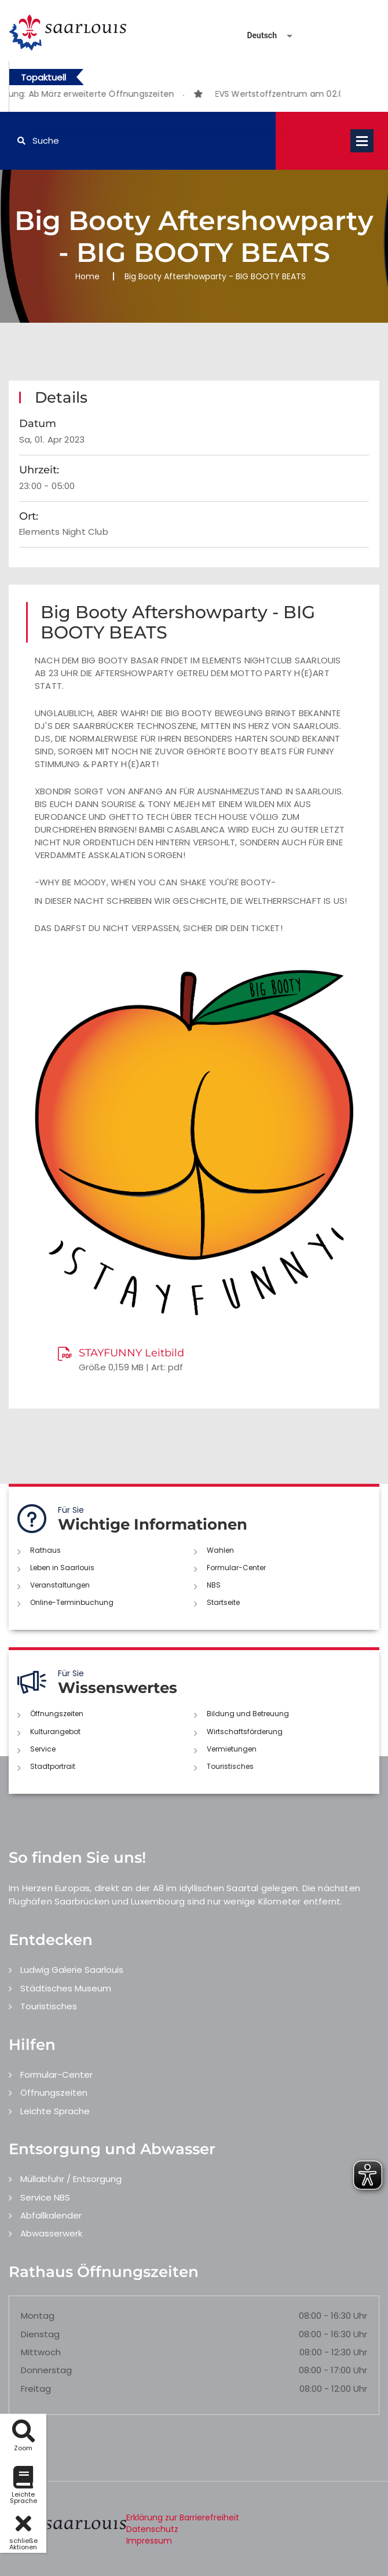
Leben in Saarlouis (62, 1567)
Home (87, 276)
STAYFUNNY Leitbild (131, 1353)
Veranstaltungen (60, 1585)
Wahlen (220, 1550)
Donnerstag (46, 2370)
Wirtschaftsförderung (245, 1731)
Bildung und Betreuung (248, 1713)
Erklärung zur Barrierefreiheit (182, 2517)
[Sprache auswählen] (256, 36)
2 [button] (183, 95)
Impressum (149, 2540)
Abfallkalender (51, 2215)
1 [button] (166, 95)
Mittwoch (41, 2352)
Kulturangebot (55, 1731)
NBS (214, 1585)
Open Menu (362, 140)
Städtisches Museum (65, 1988)
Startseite (223, 1602)
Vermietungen (232, 1749)
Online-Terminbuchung (72, 1602)
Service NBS (45, 2197)
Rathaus (45, 1550)
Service (43, 1749)
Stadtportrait (52, 1766)
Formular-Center (236, 1567)
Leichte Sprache (55, 2111)
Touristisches (230, 1766)
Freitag (36, 2388)
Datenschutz (152, 2529)
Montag (37, 2315)
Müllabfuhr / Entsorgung (71, 2179)
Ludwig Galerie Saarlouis (71, 1970)
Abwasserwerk (51, 2233)
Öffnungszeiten (56, 1713)
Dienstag (40, 2334)
